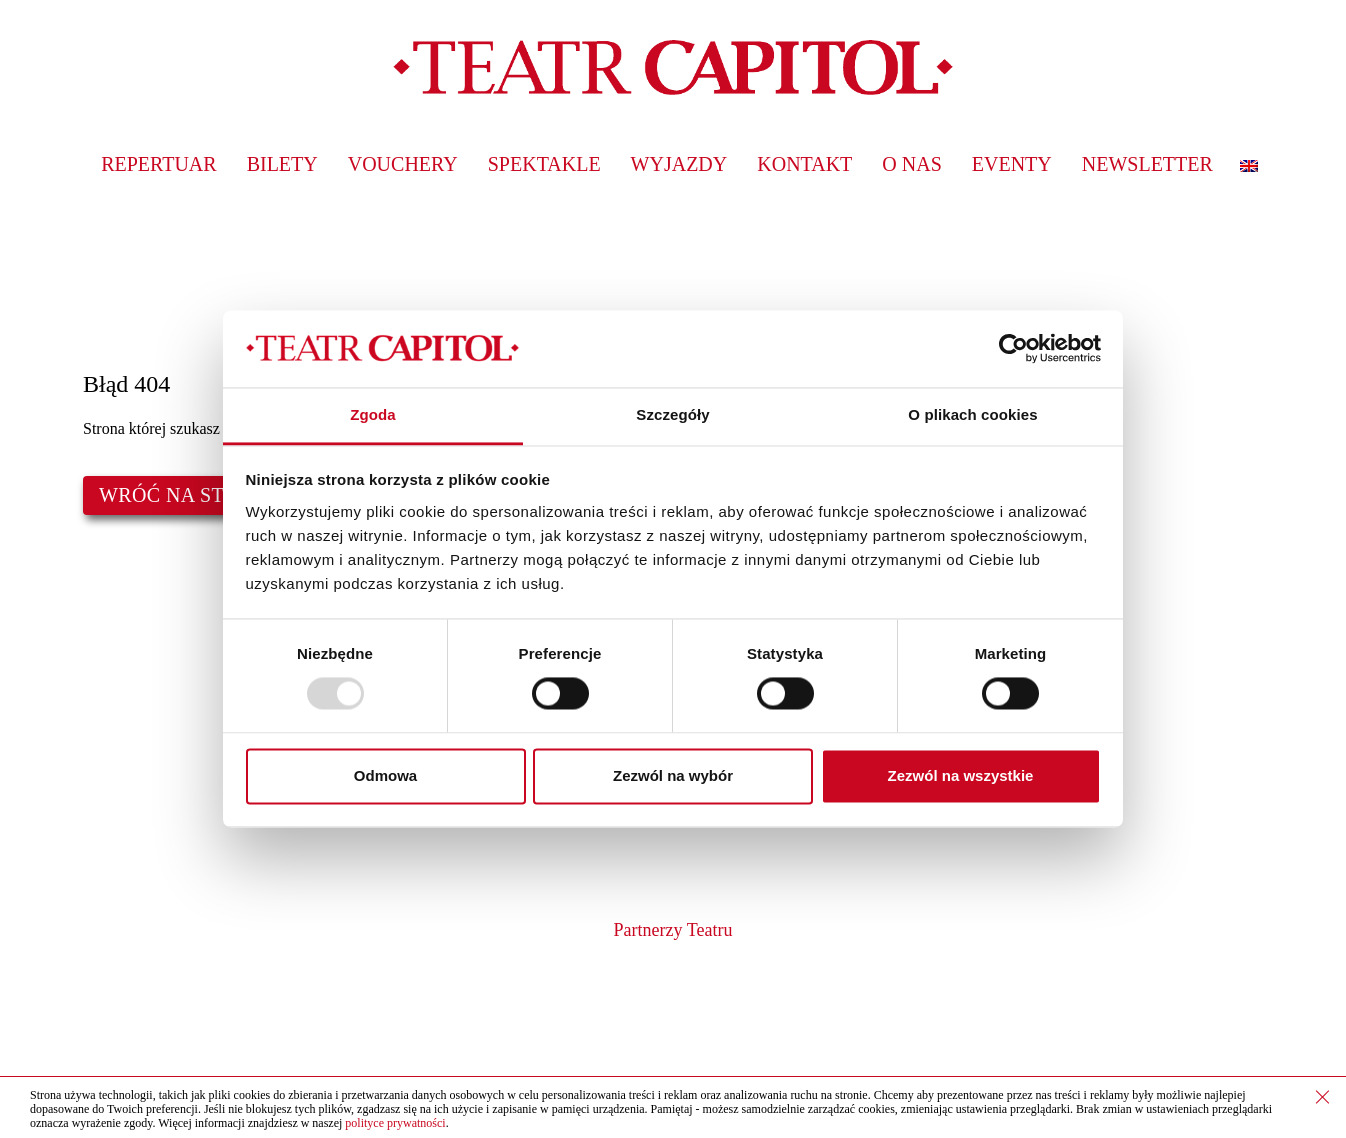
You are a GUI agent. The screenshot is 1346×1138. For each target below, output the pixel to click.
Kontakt (804, 164)
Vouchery (403, 164)
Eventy (1012, 164)
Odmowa (385, 775)
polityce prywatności (395, 1123)
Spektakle (544, 164)
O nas (911, 164)
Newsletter (1147, 164)
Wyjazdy (679, 164)
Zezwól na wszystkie (961, 775)
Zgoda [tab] (373, 414)
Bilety (282, 164)
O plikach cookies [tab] (972, 414)
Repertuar (158, 164)
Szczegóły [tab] (672, 414)
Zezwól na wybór (673, 775)
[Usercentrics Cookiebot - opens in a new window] (1013, 349)
